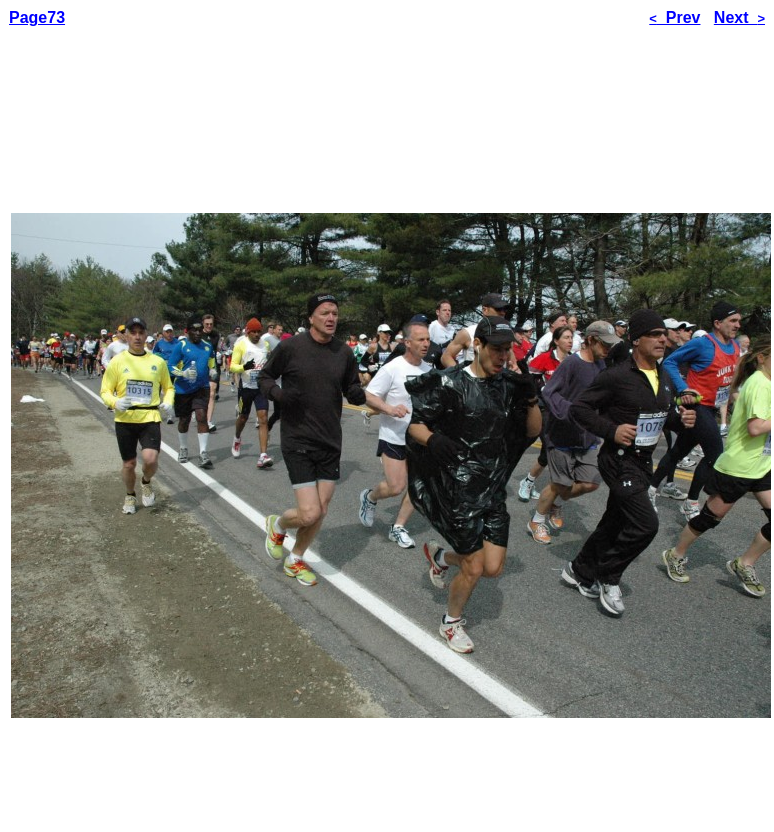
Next (739, 17)
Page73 (37, 17)
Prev (674, 17)
